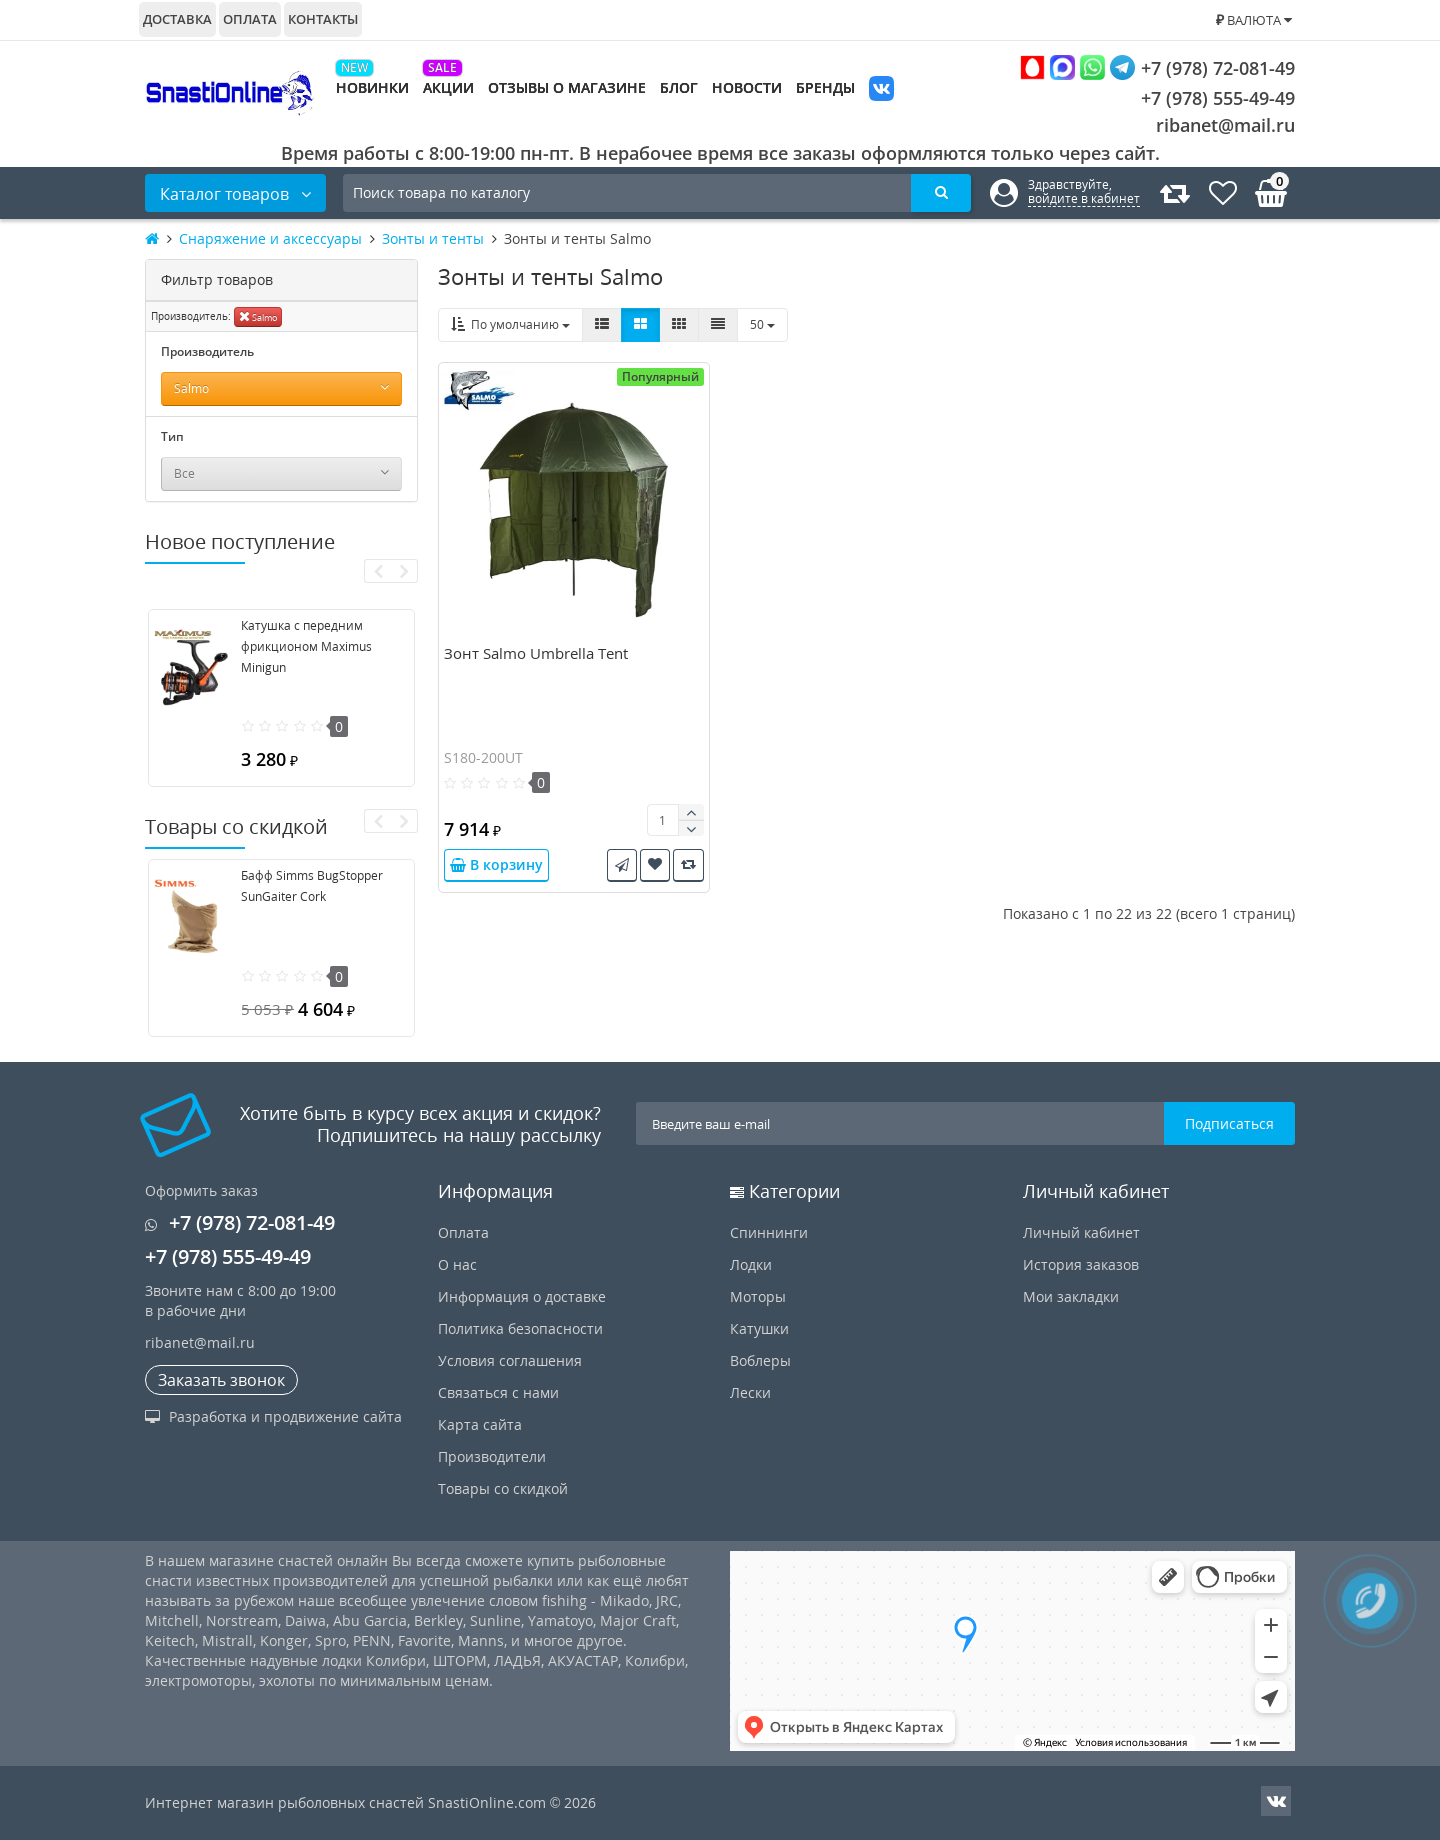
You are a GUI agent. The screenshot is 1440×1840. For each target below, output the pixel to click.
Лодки (751, 1264)
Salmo (258, 316)
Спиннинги (769, 1232)
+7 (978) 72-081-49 (1157, 67)
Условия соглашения (510, 1360)
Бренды (825, 87)
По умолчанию (510, 324)
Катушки (759, 1328)
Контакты (323, 19)
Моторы (758, 1296)
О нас (457, 1264)
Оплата (250, 19)
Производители (492, 1456)
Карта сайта (480, 1424)
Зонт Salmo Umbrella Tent (536, 653)
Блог (679, 87)
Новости (747, 87)
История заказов (1081, 1264)
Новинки (372, 87)
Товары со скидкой (503, 1488)
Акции (448, 87)
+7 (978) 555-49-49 (1202, 98)
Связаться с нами (498, 1392)
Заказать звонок (221, 1380)
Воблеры (760, 1360)
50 (762, 324)
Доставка (177, 19)
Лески (750, 1392)
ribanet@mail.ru (1225, 125)
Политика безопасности (520, 1328)
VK (881, 90)
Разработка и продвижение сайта (273, 1416)
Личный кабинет (1081, 1232)
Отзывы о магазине (567, 87)
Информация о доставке (522, 1296)
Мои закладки (1071, 1296)
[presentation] (377, 571)
